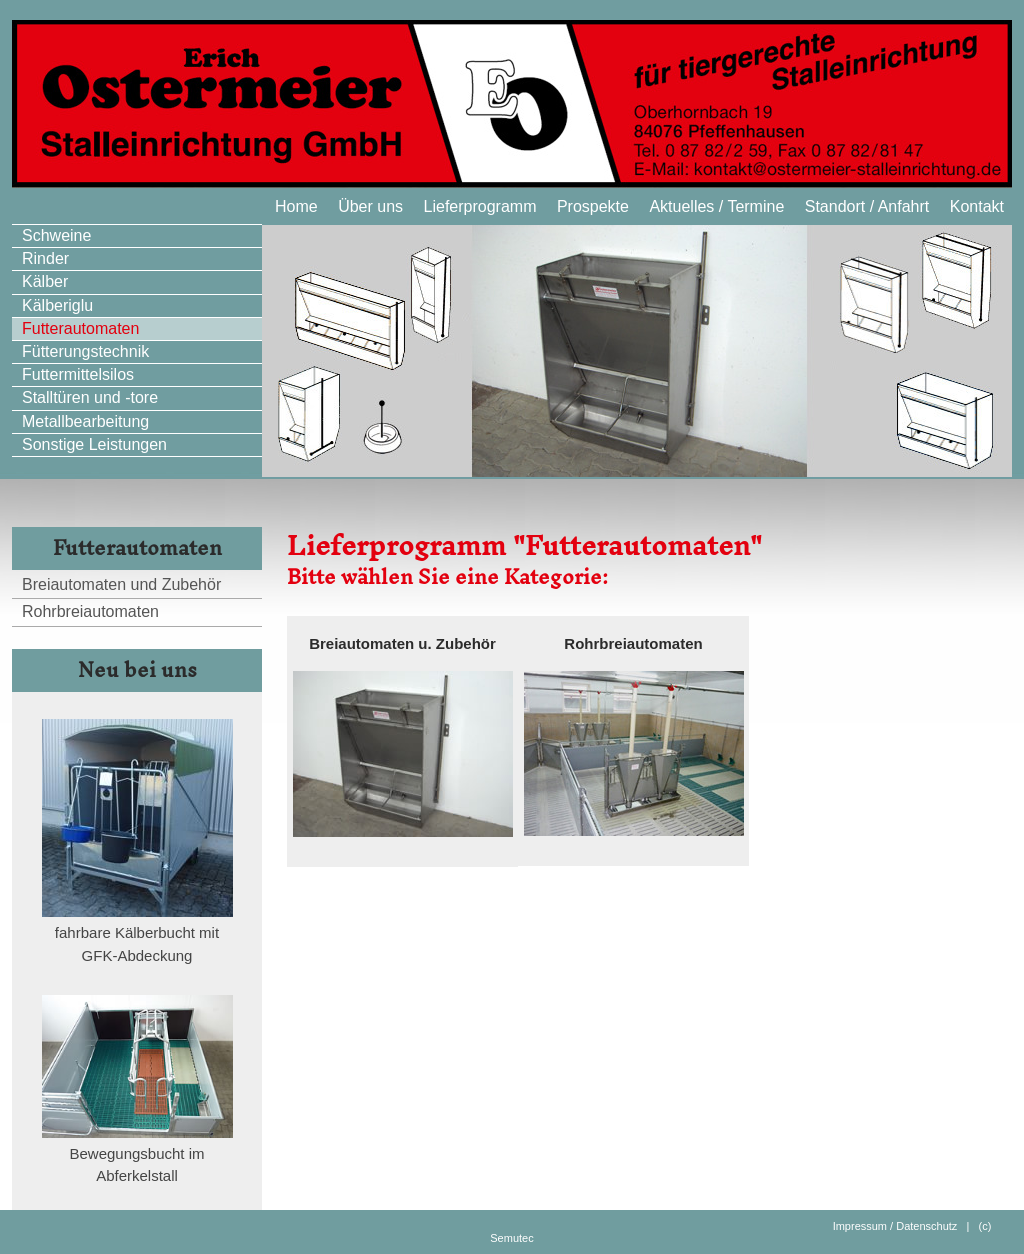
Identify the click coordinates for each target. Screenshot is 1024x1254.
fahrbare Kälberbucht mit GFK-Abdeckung (137, 936)
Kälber (45, 281)
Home (296, 206)
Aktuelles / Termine (716, 206)
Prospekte (593, 206)
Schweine (56, 235)
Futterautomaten (80, 328)
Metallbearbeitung (85, 421)
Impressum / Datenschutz (895, 1226)
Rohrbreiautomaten (90, 611)
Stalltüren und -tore (90, 397)
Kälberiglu (57, 305)
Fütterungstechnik (85, 351)
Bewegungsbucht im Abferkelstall (137, 1157)
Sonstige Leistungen (94, 444)
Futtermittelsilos (78, 374)
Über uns (370, 206)
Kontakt (977, 206)
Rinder (45, 258)
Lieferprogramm (480, 206)
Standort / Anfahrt (867, 206)
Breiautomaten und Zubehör (121, 584)
